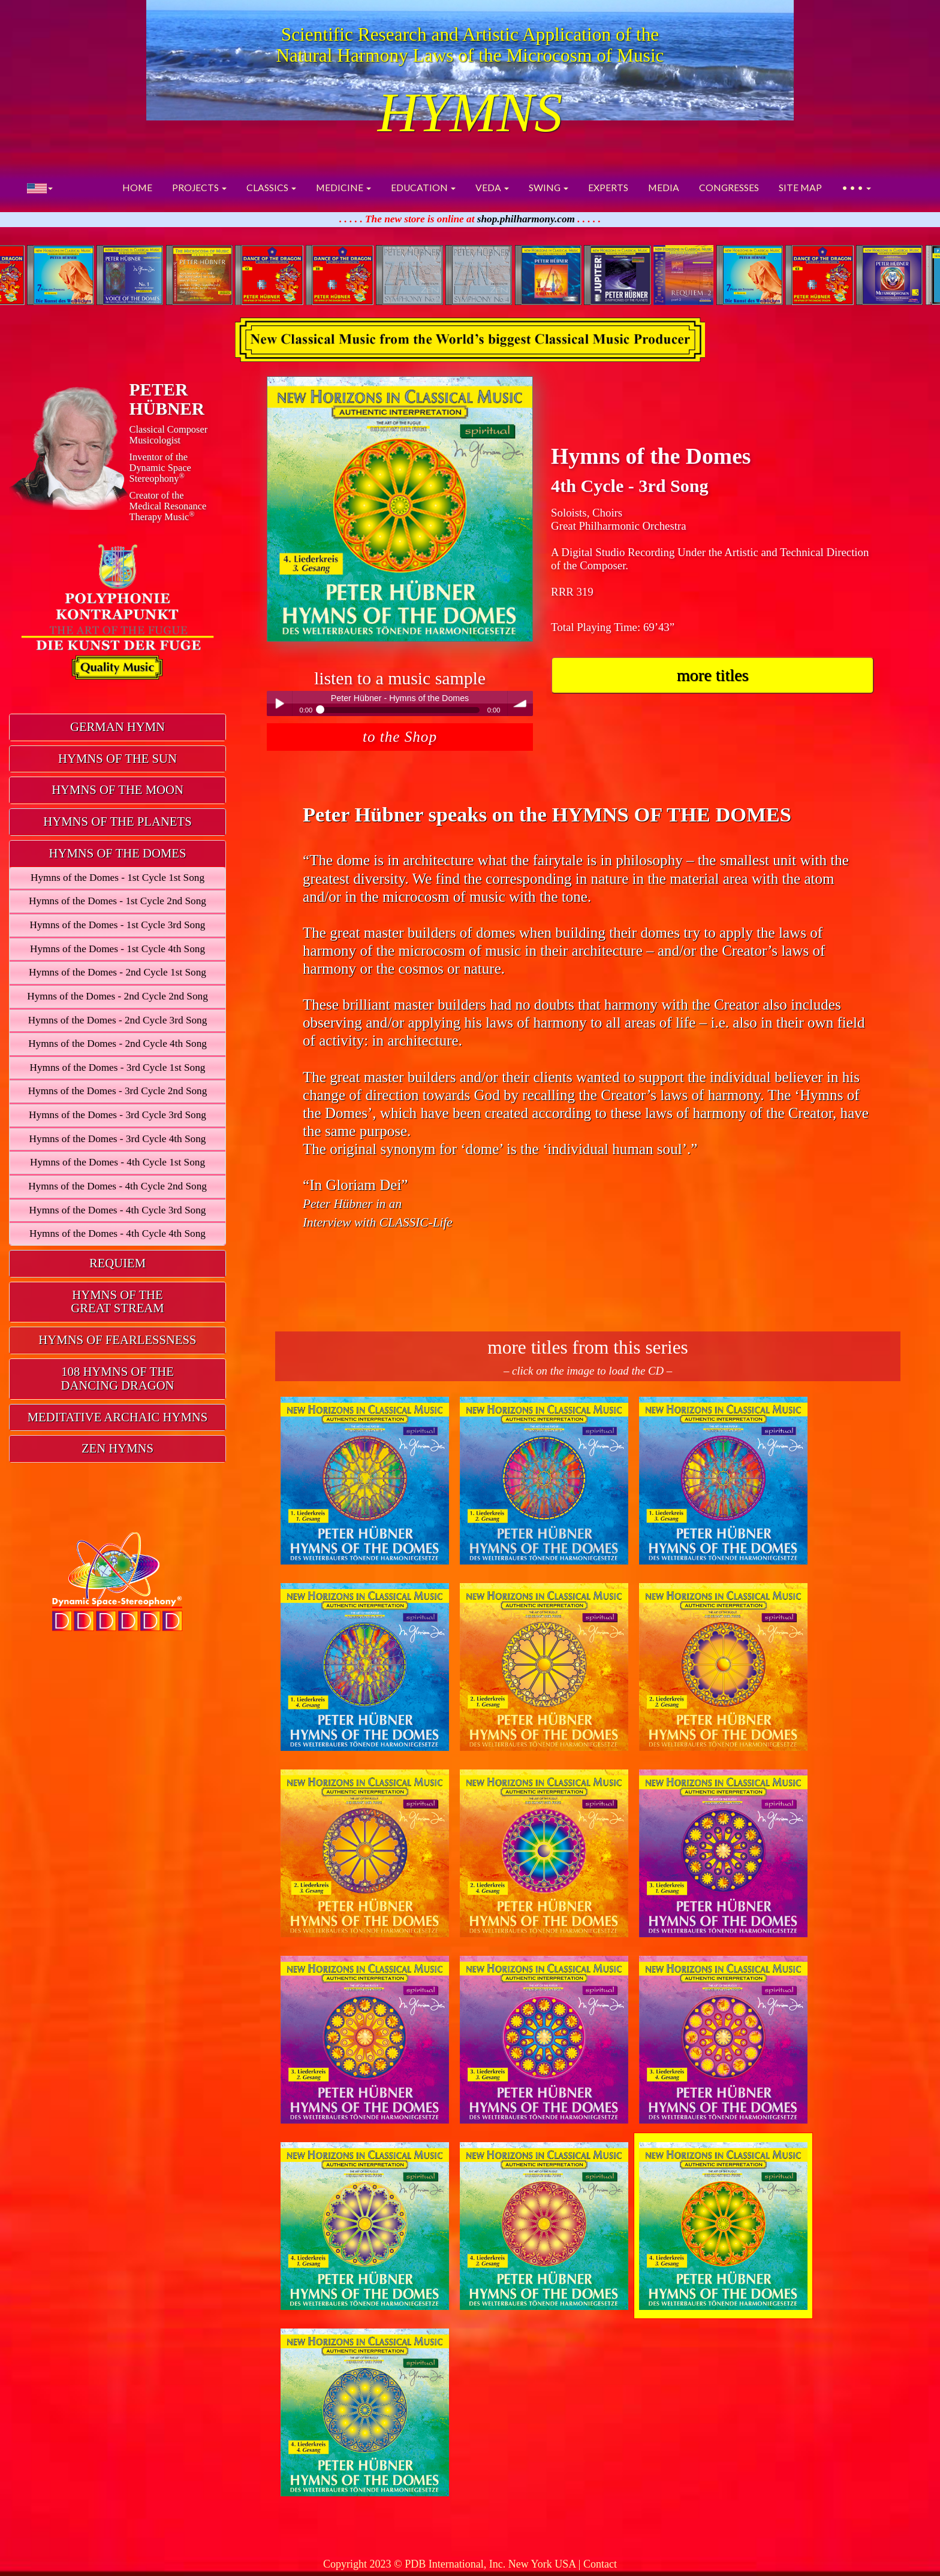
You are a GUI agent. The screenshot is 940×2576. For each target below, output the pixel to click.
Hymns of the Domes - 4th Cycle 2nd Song (117, 1186)
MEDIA (663, 187)
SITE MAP (800, 187)
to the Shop (400, 737)
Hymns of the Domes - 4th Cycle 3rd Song (117, 1210)
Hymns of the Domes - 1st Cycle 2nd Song (117, 901)
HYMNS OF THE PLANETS (117, 821)
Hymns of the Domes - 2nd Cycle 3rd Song (117, 1020)
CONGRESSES (729, 187)
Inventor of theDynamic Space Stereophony (160, 467)
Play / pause (279, 703)
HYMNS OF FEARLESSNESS (117, 1339)
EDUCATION (423, 187)
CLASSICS (271, 187)
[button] (40, 188)
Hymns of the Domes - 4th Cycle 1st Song (117, 1162)
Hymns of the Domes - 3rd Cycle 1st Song (118, 1067)
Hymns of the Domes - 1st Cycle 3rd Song (118, 925)
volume (520, 703)
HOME (137, 187)
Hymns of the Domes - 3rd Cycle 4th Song (117, 1138)
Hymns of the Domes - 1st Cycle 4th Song (117, 949)
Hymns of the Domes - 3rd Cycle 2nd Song (117, 1091)
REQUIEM (117, 1263)
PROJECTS (199, 187)
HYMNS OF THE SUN (117, 758)
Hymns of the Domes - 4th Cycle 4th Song (117, 1233)
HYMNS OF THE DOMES (117, 853)
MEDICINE (343, 187)
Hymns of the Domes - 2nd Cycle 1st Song (117, 972)
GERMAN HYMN (117, 726)
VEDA (492, 187)
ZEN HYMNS (117, 1448)
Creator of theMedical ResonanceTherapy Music (168, 506)
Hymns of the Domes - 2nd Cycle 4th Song (117, 1043)
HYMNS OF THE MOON (117, 789)
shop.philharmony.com (526, 219)
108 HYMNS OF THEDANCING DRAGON (117, 1378)
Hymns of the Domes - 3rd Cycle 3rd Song (117, 1115)
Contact (600, 2564)
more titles (713, 675)
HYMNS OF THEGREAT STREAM (117, 1301)
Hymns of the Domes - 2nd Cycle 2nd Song (117, 996)
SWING (548, 187)
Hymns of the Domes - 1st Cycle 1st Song (117, 877)
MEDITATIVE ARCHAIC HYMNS (118, 1417)
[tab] (117, 727)
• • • (856, 187)
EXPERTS (608, 187)
